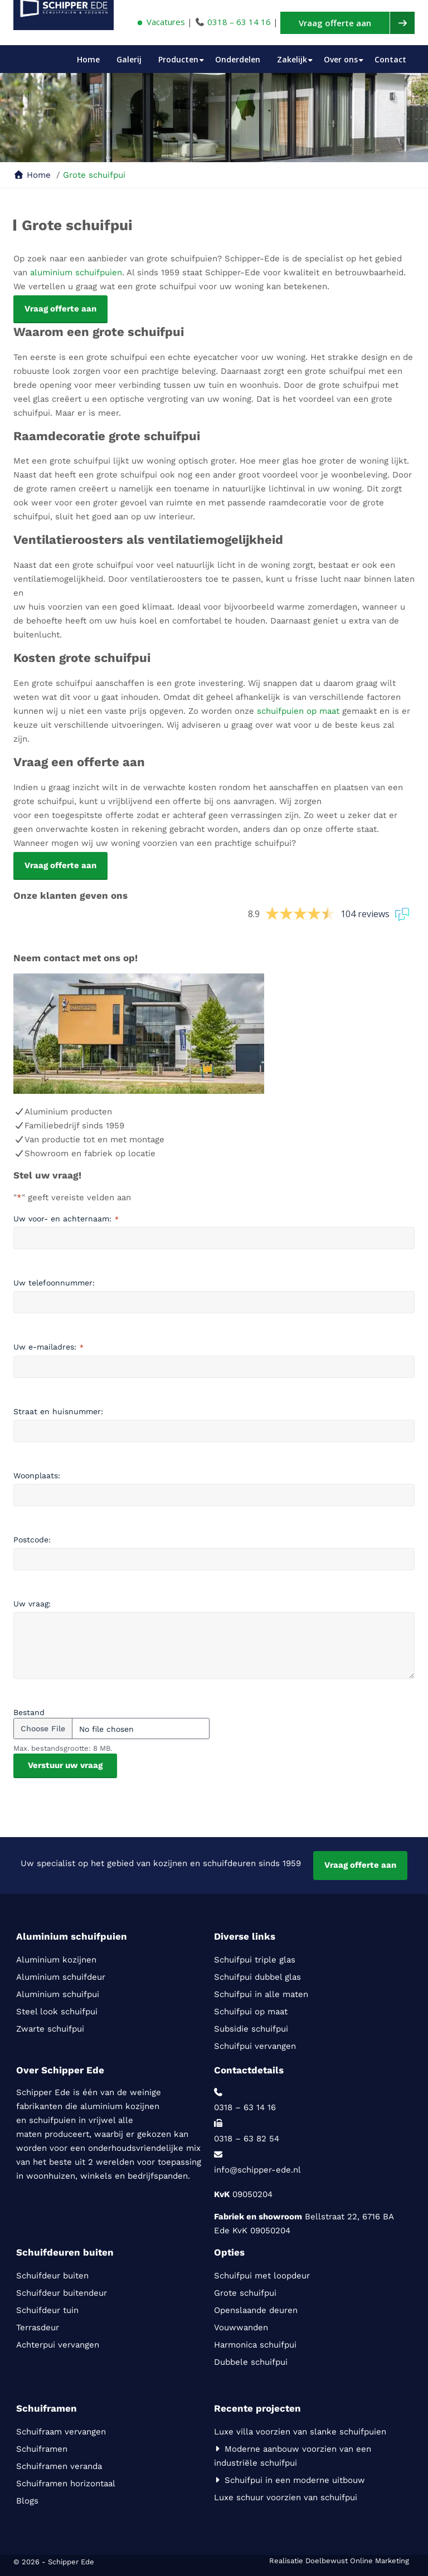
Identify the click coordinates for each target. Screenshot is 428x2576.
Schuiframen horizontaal (65, 2483)
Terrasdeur (37, 2327)
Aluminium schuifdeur (62, 1977)
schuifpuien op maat (298, 711)
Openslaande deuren (256, 2310)
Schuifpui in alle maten (261, 1994)
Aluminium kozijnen (56, 1960)
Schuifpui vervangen (255, 2046)
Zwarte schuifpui (50, 2029)
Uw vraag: (32, 1603)
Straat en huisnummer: (58, 1411)
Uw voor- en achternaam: (66, 1219)
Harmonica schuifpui (256, 2345)
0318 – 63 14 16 (239, 21)
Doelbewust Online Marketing (357, 2560)
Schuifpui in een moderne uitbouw (289, 2480)
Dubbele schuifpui (251, 2362)
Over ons (341, 59)
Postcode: (32, 1539)
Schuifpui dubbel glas (257, 1977)
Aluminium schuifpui (57, 1994)
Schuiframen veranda (59, 2466)
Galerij (129, 59)
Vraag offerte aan (360, 1865)
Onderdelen (237, 59)
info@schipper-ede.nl (257, 2170)
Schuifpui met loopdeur (263, 2276)
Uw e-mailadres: (48, 1347)
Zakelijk (292, 59)
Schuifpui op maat (251, 2012)
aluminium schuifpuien (76, 272)
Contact (390, 59)
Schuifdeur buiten (53, 2276)
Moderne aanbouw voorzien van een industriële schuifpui (292, 2456)
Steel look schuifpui (57, 2012)
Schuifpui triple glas (254, 1960)
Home (88, 59)
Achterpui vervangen (57, 2345)
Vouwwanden (241, 2327)
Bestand (29, 1712)
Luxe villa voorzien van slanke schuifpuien (300, 2432)
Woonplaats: (36, 1475)
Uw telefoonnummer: (54, 1282)
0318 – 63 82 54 (246, 2139)
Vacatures (161, 21)
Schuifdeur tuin (47, 2310)
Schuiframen (41, 2449)
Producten (178, 59)
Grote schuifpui (245, 2293)
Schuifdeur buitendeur (61, 2293)
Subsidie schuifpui (251, 2029)
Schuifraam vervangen (62, 2432)
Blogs (27, 2501)
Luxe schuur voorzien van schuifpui (285, 2497)
